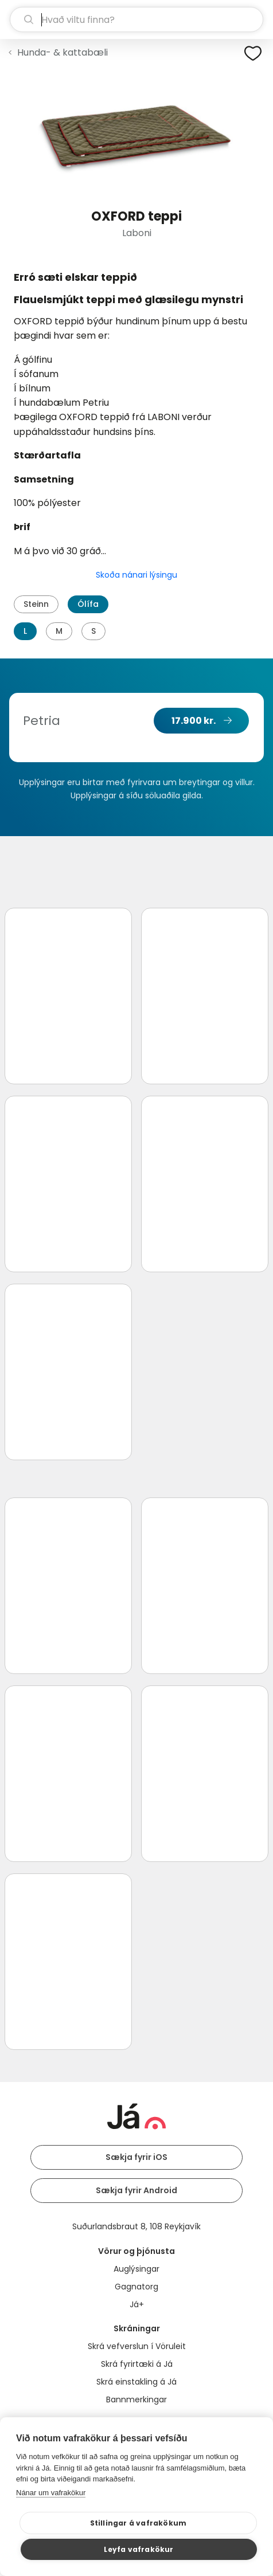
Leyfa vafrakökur (138, 2549)
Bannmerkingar (136, 2399)
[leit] (136, 19)
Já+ (137, 2304)
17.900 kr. (193, 720)
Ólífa (88, 604)
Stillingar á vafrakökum (138, 2523)
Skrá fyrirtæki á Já (137, 2364)
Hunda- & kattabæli (62, 52)
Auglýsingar (136, 2269)
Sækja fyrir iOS (136, 2157)
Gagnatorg (136, 2286)
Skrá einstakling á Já (136, 2381)
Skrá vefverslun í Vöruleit (137, 2346)
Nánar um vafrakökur (50, 2492)
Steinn (36, 604)
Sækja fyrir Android (136, 2190)
